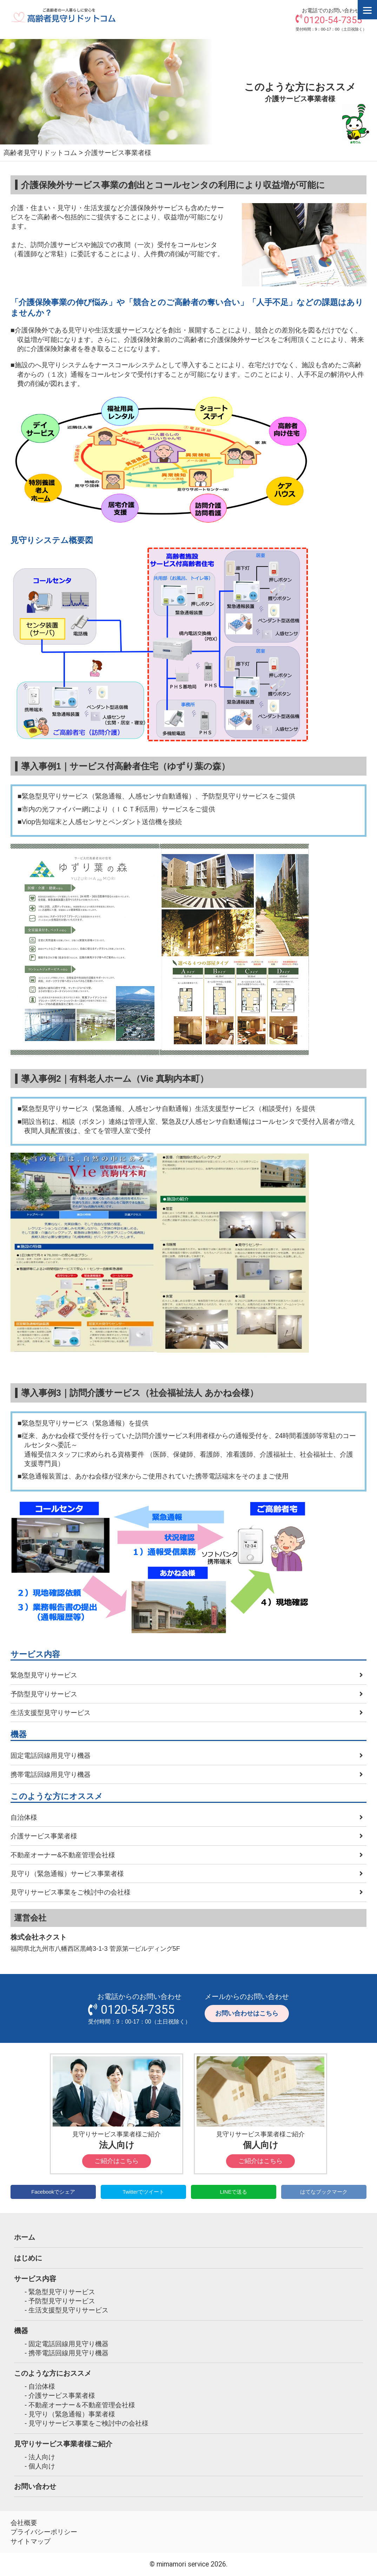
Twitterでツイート (143, 2192)
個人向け (41, 2466)
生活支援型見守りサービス (51, 1712)
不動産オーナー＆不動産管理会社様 (81, 2405)
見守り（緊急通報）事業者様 (71, 2414)
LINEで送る (233, 2192)
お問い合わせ (35, 2486)
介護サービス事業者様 (44, 1836)
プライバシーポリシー (44, 2532)
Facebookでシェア (53, 2192)
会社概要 (24, 2522)
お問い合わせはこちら (246, 2013)
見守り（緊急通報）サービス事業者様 (67, 1873)
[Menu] (367, 9)
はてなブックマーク (324, 2192)
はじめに (28, 2258)
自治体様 (24, 1817)
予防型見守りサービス (44, 1694)
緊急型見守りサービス (44, 1675)
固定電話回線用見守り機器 (51, 1755)
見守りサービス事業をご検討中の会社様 (71, 1892)
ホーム (24, 2237)
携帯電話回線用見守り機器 (51, 1774)
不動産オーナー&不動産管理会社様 (63, 1855)
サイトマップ (31, 2541)
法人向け (41, 2457)
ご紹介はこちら (116, 2160)
